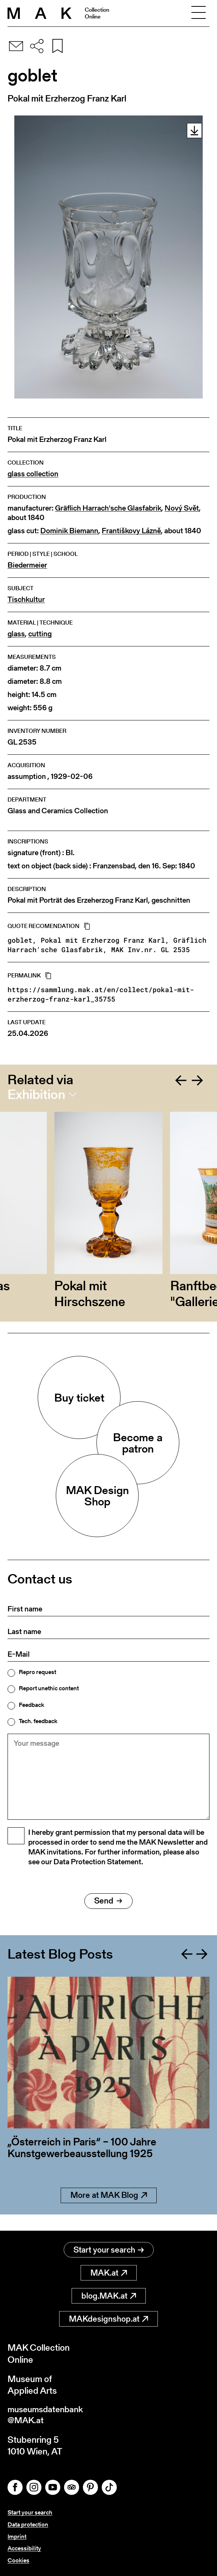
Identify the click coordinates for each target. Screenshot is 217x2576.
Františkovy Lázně (131, 531)
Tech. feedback (38, 1721)
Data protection (28, 2525)
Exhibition (36, 1094)
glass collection (33, 474)
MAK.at (108, 2273)
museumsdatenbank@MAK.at (48, 2416)
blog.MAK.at (108, 2296)
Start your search (108, 2250)
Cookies (18, 2560)
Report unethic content (49, 1688)
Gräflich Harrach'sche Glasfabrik (108, 508)
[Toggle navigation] (198, 13)
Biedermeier (27, 565)
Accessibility (24, 2548)
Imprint (17, 2537)
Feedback (31, 1705)
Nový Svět (182, 508)
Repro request (37, 1672)
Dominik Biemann (69, 531)
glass (16, 634)
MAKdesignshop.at (108, 2319)
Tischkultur (26, 599)
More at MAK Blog (108, 2212)
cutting (40, 634)
